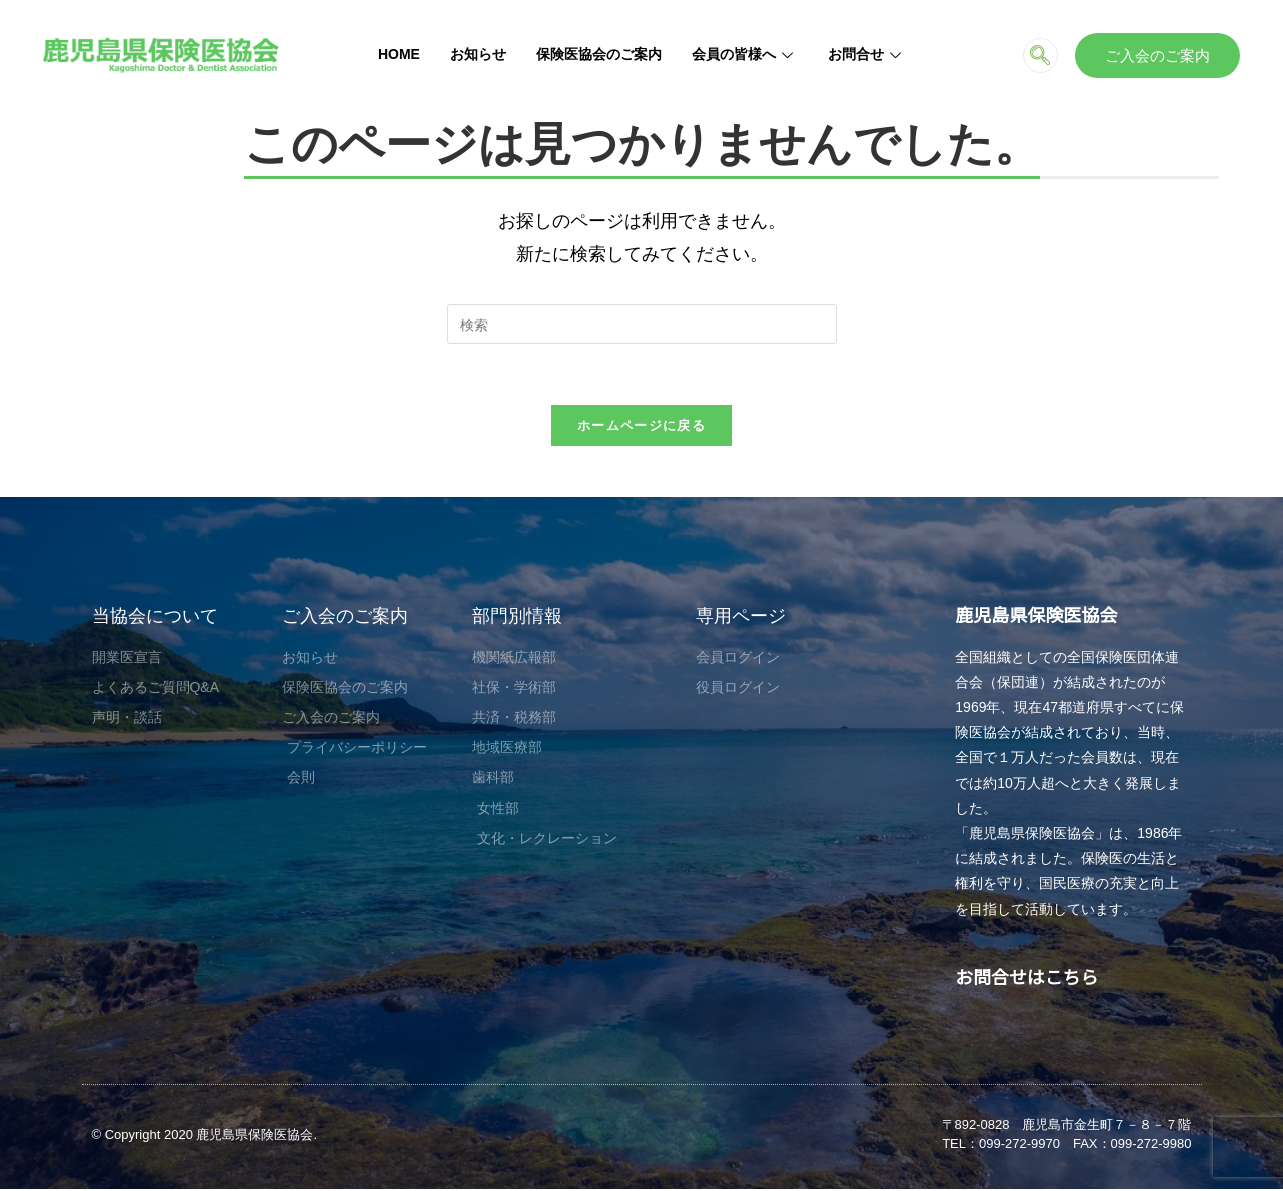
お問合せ (867, 54)
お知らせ (478, 54)
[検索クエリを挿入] (642, 324)
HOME (399, 54)
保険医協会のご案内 (599, 54)
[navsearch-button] (1040, 55)
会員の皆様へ (745, 54)
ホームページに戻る (641, 425)
